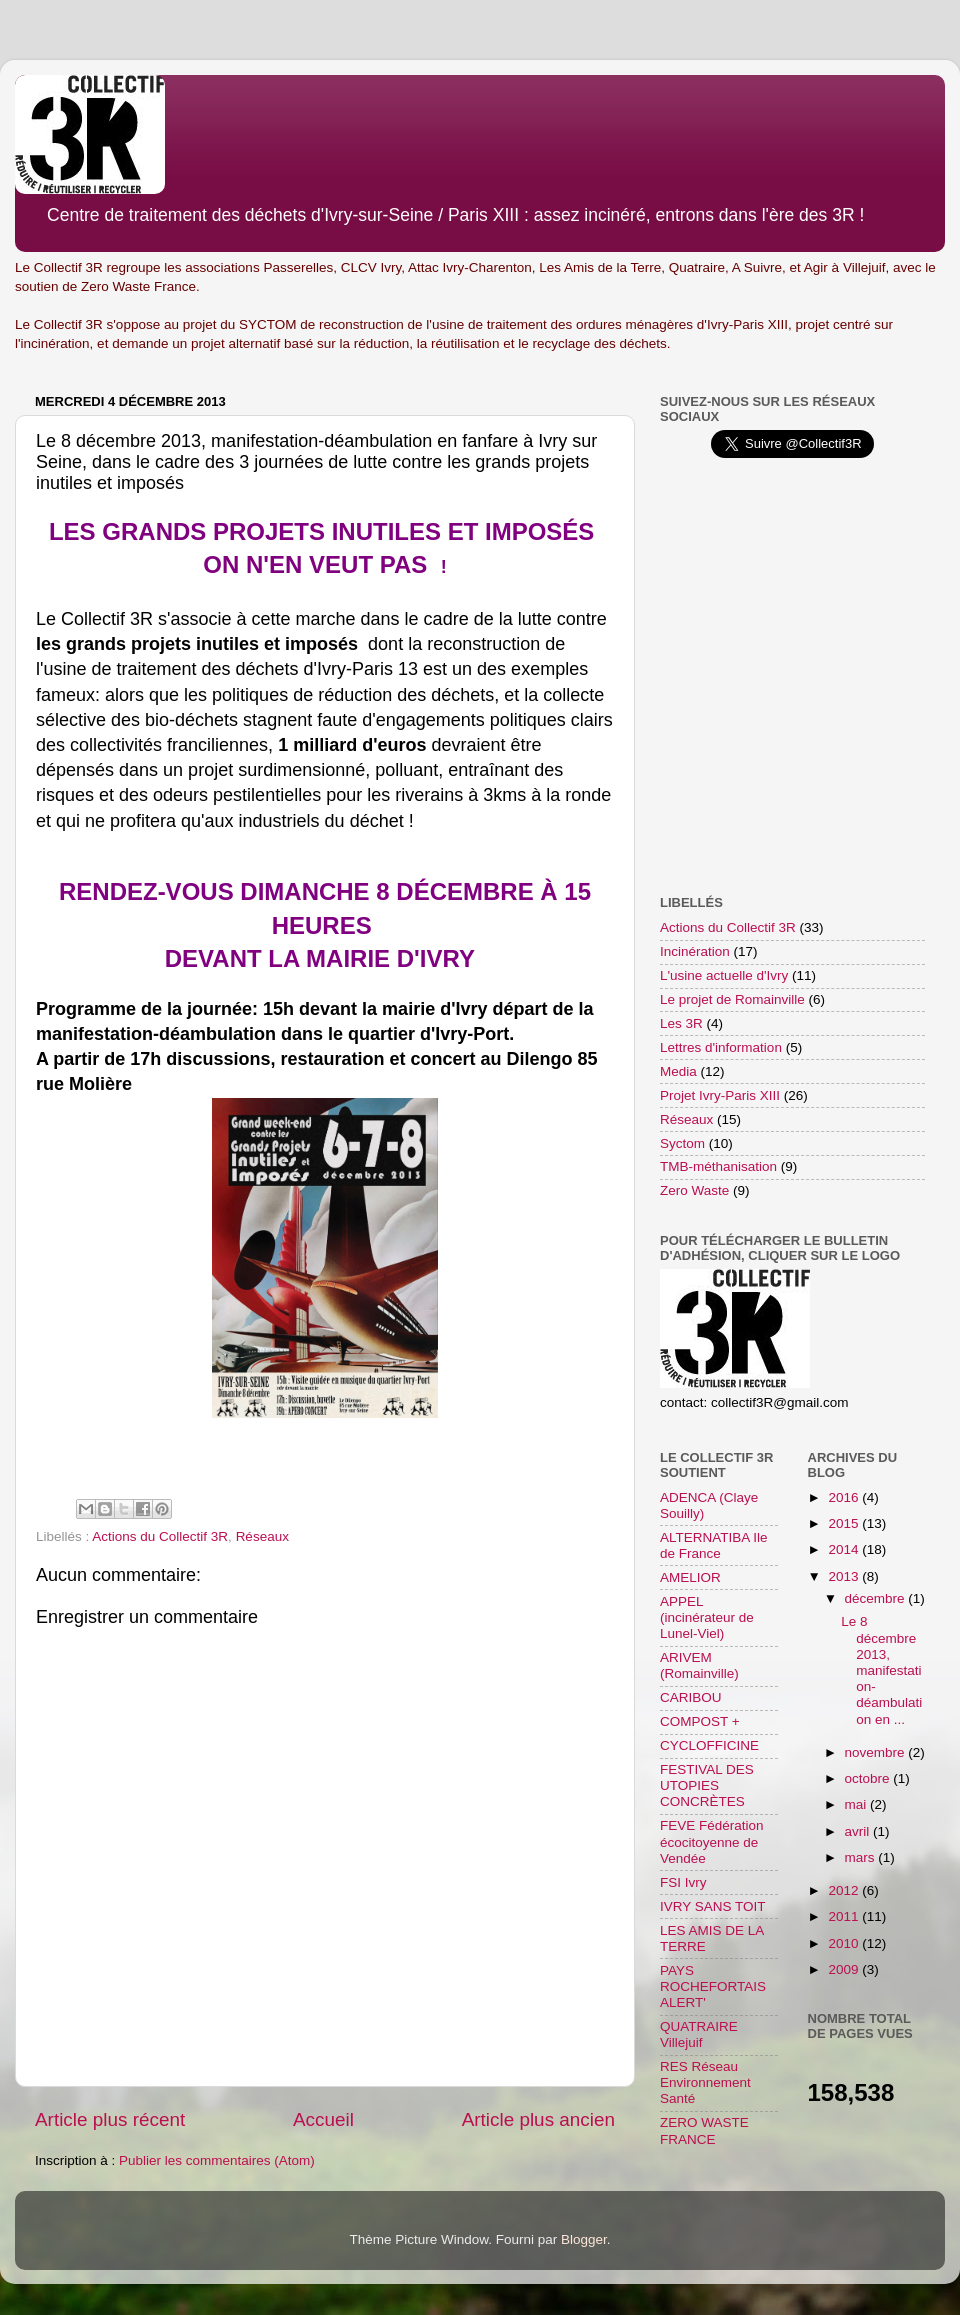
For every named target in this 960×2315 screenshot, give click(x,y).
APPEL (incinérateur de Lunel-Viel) (707, 1617)
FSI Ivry (683, 1882)
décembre (877, 1598)
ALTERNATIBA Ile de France (714, 1545)
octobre (869, 1778)
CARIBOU (691, 1697)
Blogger (584, 2239)
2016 (845, 1497)
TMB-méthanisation (718, 1166)
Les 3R (681, 1023)
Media (678, 1071)
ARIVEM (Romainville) (699, 1665)
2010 (845, 1943)
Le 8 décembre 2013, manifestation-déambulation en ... (881, 1670)
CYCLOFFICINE (709, 1745)
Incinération (695, 951)
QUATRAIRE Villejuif (699, 2034)
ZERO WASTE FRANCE (704, 2130)
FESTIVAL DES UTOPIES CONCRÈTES (707, 1785)
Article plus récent (110, 2119)
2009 (845, 1969)
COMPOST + (700, 1721)
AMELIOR (690, 1577)
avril (859, 1831)
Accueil (323, 2119)
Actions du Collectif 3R (160, 1536)
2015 (845, 1523)
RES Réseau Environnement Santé (705, 2082)
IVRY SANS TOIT (713, 1906)
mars (862, 1857)
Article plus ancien (538, 2119)
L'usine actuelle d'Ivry (724, 975)
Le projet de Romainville (732, 999)
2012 (845, 1890)
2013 (845, 1576)
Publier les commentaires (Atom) (217, 2160)
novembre (877, 1752)
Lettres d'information (721, 1047)
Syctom (682, 1143)
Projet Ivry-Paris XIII (720, 1095)
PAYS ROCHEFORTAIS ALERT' (713, 1986)
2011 (845, 1916)
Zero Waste (694, 1190)
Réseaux (262, 1536)
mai (858, 1804)
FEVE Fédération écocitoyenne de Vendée (712, 1841)
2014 (845, 1549)
